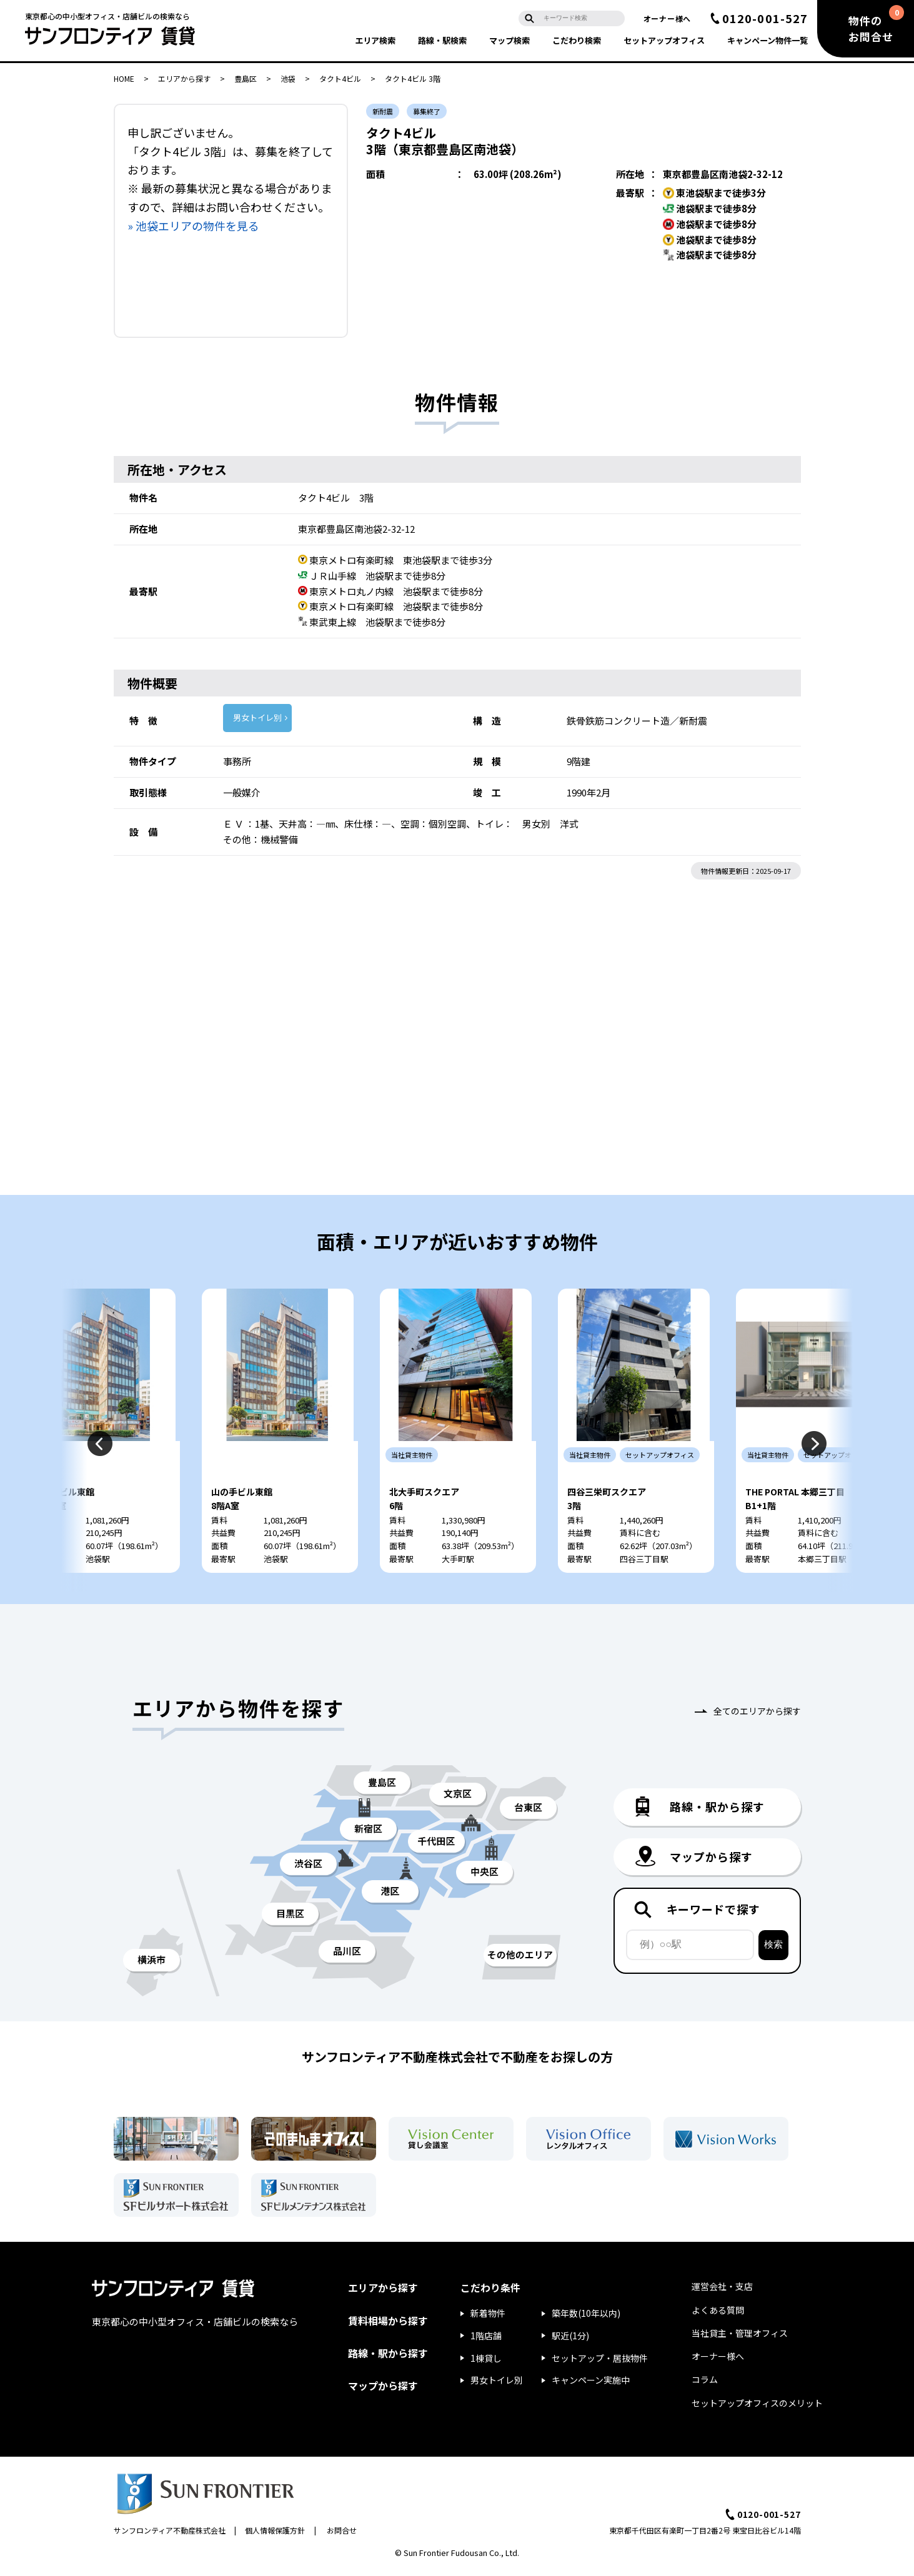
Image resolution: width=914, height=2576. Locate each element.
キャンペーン (767, 40)
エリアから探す (184, 78)
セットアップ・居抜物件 (600, 2362)
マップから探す (383, 2389)
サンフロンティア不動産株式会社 (170, 2534)
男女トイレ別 (257, 717)
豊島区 (245, 78)
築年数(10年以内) (586, 2317)
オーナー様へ (667, 18)
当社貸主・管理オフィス (740, 2337)
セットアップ (664, 40)
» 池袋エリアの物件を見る (193, 225)
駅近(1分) (570, 2339)
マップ (509, 40)
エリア (375, 40)
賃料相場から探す (388, 2324)
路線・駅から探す (388, 2356)
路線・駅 (442, 40)
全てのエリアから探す (757, 1715)
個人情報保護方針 (275, 2534)
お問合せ (342, 2534)
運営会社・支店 (722, 2290)
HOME (124, 78)
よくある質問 (718, 2313)
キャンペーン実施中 (591, 2384)
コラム (705, 2383)
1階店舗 (486, 2339)
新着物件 (487, 2317)
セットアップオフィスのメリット (757, 2406)
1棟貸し (486, 2362)
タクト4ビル (340, 78)
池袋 (288, 78)
